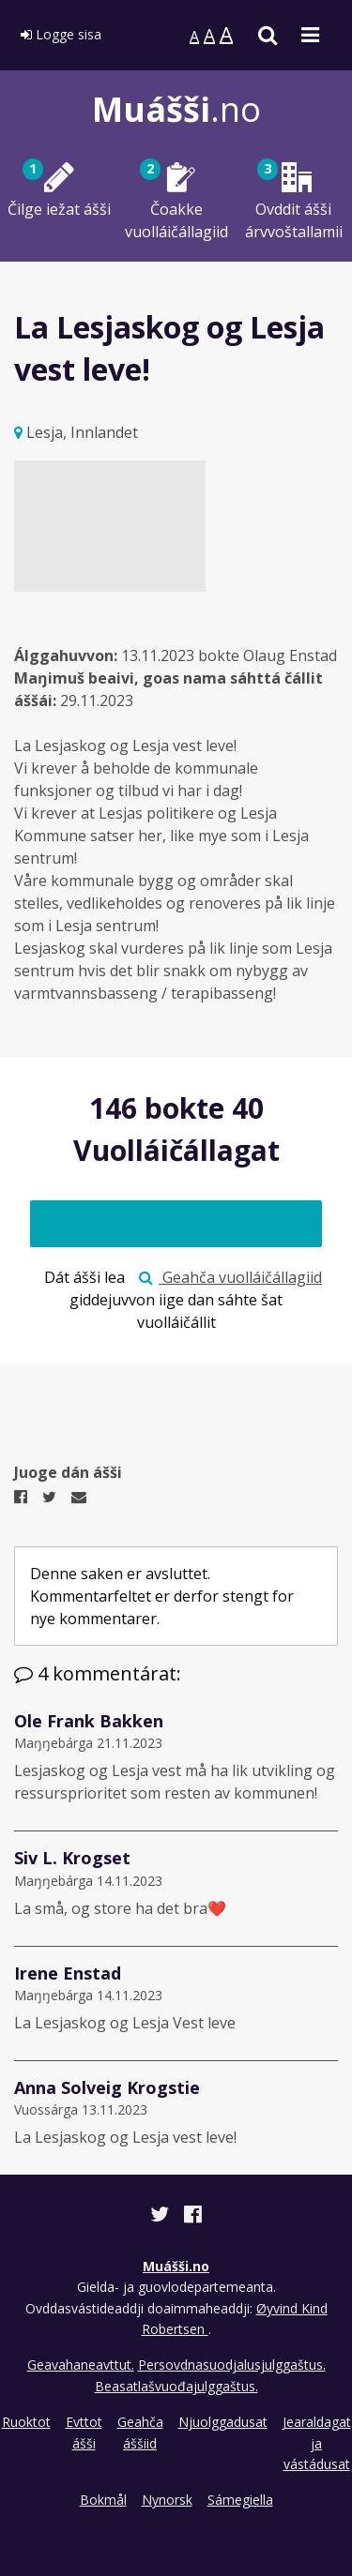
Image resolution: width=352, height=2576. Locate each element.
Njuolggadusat (223, 2422)
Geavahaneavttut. (80, 2364)
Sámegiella (240, 2499)
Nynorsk (167, 2499)
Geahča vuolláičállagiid (230, 1277)
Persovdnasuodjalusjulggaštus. (232, 2364)
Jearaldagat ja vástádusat (317, 2443)
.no (176, 109)
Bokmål (103, 2499)
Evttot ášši (84, 2432)
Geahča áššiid (140, 2432)
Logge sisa (61, 34)
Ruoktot (26, 2422)
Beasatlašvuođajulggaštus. (176, 2386)
